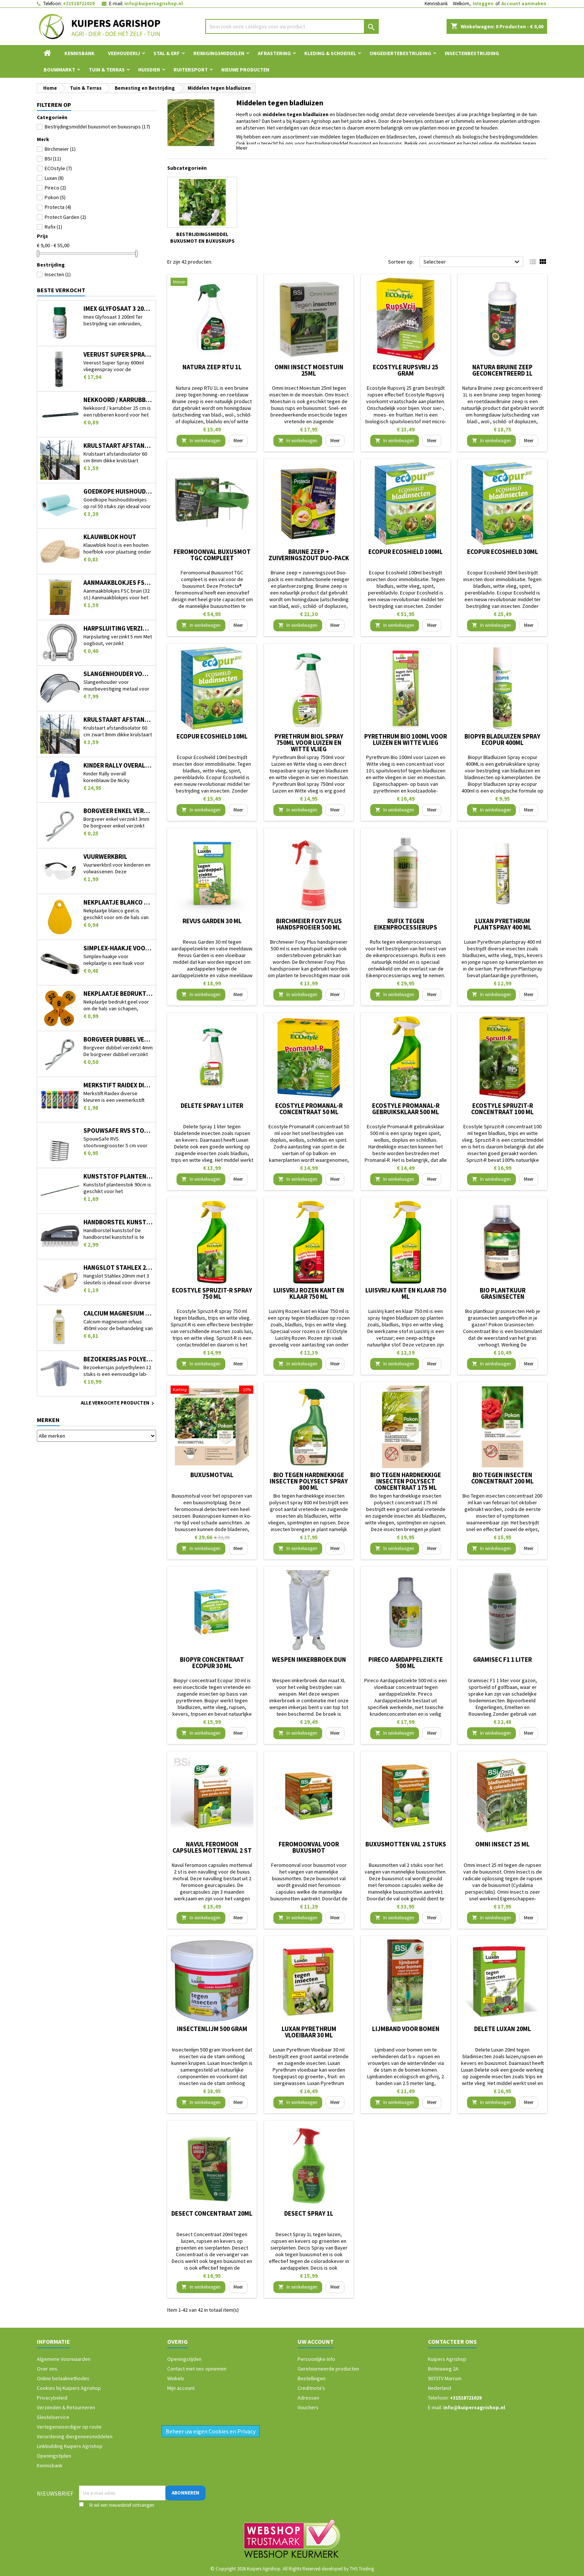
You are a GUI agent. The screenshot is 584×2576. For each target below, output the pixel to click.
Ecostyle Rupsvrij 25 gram (405, 370)
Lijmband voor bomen (405, 2029)
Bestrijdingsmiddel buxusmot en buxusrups (97, 126)
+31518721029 (79, 3)
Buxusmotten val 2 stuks (405, 1844)
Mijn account (181, 2388)
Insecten (58, 274)
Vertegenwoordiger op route (69, 2426)
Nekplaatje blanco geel (118, 902)
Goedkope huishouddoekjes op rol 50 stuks (118, 491)
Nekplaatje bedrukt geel (118, 994)
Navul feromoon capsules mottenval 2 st (212, 1847)
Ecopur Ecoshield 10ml (212, 736)
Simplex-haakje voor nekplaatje (118, 948)
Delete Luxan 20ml (502, 2029)
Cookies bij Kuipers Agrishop (69, 2388)
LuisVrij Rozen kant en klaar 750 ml (308, 1293)
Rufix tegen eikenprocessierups (405, 924)
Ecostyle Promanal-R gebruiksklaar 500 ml (405, 1109)
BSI (53, 158)
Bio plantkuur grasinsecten (503, 1293)
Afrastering (274, 53)
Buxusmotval (212, 1475)
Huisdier (149, 69)
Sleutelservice (53, 2417)
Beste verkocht (61, 290)
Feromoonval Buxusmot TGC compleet (212, 555)
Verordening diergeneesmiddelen (74, 2436)
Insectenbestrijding (472, 53)
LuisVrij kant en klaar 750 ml (405, 1293)
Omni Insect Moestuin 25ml (308, 370)
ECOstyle (58, 168)
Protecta (58, 207)
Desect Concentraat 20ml (212, 2213)
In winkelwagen (200, 440)
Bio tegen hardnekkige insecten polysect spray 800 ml (309, 1481)
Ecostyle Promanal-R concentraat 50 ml (309, 1109)
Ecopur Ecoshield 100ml (405, 552)
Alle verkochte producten (118, 1403)
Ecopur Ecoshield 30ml (502, 552)
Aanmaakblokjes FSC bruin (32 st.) (118, 583)
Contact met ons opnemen (196, 2368)
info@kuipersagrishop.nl (153, 3)
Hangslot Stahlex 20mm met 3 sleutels (118, 1268)
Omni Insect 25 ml (502, 1844)
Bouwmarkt (59, 69)
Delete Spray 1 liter (212, 1106)
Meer (242, 147)
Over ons (47, 2368)
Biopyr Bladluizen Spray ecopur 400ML (502, 739)
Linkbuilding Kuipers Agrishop (69, 2446)
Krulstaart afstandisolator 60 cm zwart (118, 720)
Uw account (316, 2341)
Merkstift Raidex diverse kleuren (118, 1085)
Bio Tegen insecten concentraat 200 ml (502, 1478)
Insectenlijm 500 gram (212, 2029)
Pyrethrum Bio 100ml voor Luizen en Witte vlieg (405, 739)
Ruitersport (191, 69)
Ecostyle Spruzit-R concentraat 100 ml (502, 1109)
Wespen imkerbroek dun (309, 1659)
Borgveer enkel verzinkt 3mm (118, 811)
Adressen (308, 2397)
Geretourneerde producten (328, 2368)
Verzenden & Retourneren (66, 2407)
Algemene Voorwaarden (64, 2359)
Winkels (175, 2378)
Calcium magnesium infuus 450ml (118, 1313)
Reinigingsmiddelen (218, 53)
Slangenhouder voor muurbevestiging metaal (118, 674)
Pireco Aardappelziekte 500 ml (405, 1662)
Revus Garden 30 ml (212, 921)
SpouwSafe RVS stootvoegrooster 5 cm (118, 1131)
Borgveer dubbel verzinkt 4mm (118, 1039)
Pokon (55, 197)
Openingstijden (54, 2455)
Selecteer (472, 262)
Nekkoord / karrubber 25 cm (118, 400)
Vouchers (308, 2407)
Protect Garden (65, 217)
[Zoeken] (292, 26)
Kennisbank (436, 3)
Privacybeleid (52, 2397)
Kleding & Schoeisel (330, 53)
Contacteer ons (452, 2341)
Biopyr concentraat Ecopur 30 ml (212, 1662)
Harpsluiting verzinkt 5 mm (118, 628)
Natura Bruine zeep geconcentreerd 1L (502, 370)
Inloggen (483, 3)
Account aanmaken (523, 3)
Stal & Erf (166, 53)
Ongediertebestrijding (400, 53)
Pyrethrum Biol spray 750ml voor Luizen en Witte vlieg (308, 742)
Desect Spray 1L (308, 2213)
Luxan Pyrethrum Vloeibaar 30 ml (309, 2032)
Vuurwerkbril (105, 857)
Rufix (53, 226)
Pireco (55, 187)
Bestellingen (312, 2378)
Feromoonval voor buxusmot (309, 1847)
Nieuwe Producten (245, 69)
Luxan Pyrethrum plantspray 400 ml (502, 924)
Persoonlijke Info (316, 2359)
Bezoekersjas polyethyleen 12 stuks (118, 1359)
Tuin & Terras (107, 69)
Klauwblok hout (109, 537)
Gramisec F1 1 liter (502, 1659)
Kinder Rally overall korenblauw (118, 765)
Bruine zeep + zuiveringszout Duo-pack (309, 555)
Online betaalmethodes (63, 2378)
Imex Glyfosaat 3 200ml (118, 309)
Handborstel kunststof (118, 1222)
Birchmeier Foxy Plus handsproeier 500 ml (309, 924)
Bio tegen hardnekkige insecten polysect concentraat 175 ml (405, 1481)
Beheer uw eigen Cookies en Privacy (211, 2431)
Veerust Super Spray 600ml (118, 354)
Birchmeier (60, 149)
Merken (48, 1420)
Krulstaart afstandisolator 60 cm (118, 446)
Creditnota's (311, 2388)
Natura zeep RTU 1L (212, 367)
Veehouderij (124, 53)
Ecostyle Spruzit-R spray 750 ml (212, 1293)
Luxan (54, 178)
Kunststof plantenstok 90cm (118, 1176)
